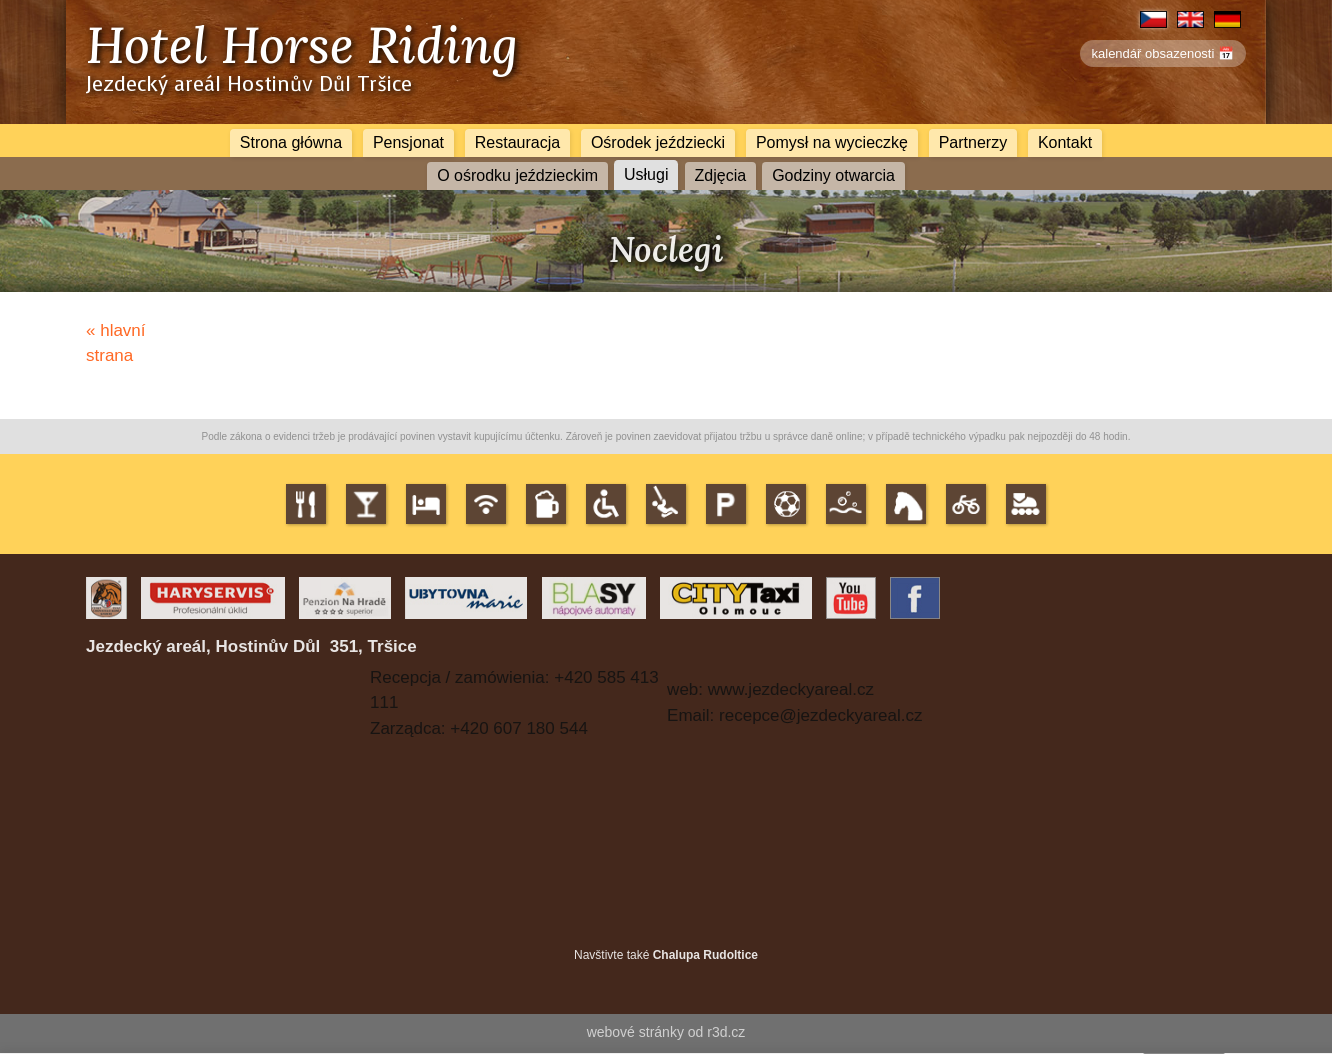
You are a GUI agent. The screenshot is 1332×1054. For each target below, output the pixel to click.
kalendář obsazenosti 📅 (1163, 53)
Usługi (646, 174)
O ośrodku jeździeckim (517, 175)
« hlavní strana (116, 343)
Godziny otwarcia (833, 175)
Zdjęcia (721, 175)
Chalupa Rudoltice (705, 955)
